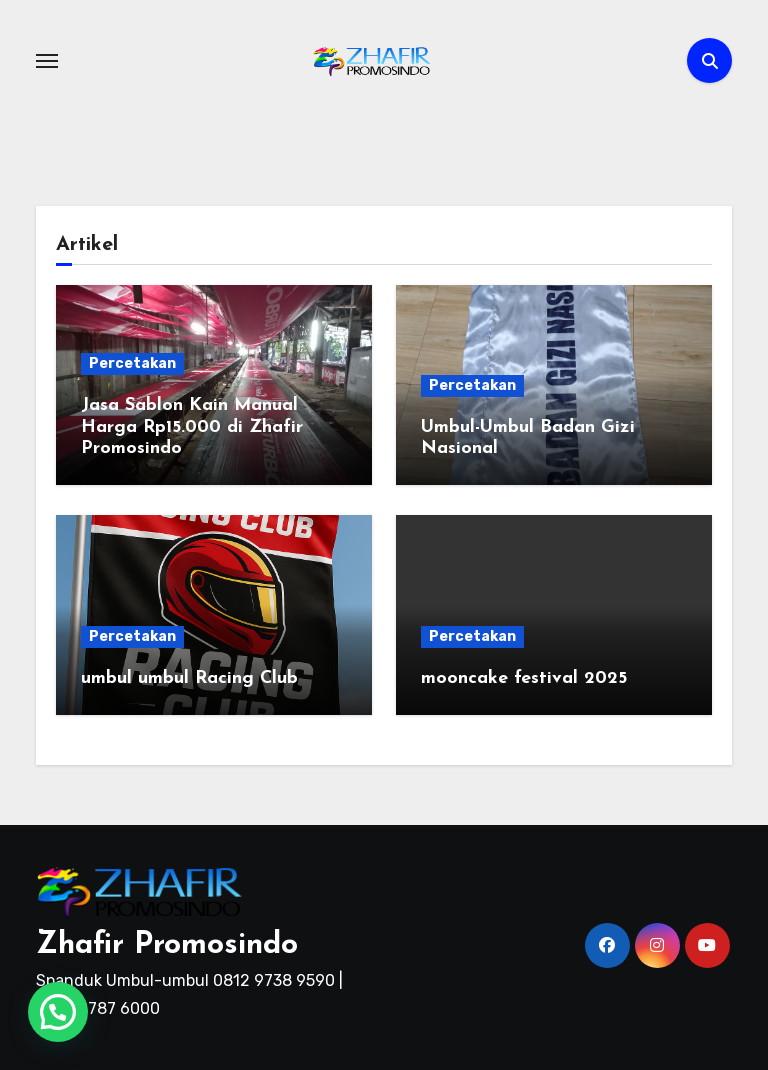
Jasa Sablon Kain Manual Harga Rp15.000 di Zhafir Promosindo (192, 427)
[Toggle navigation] (47, 61)
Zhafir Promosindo (167, 945)
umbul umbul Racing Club (189, 678)
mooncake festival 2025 (524, 678)
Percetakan (132, 363)
